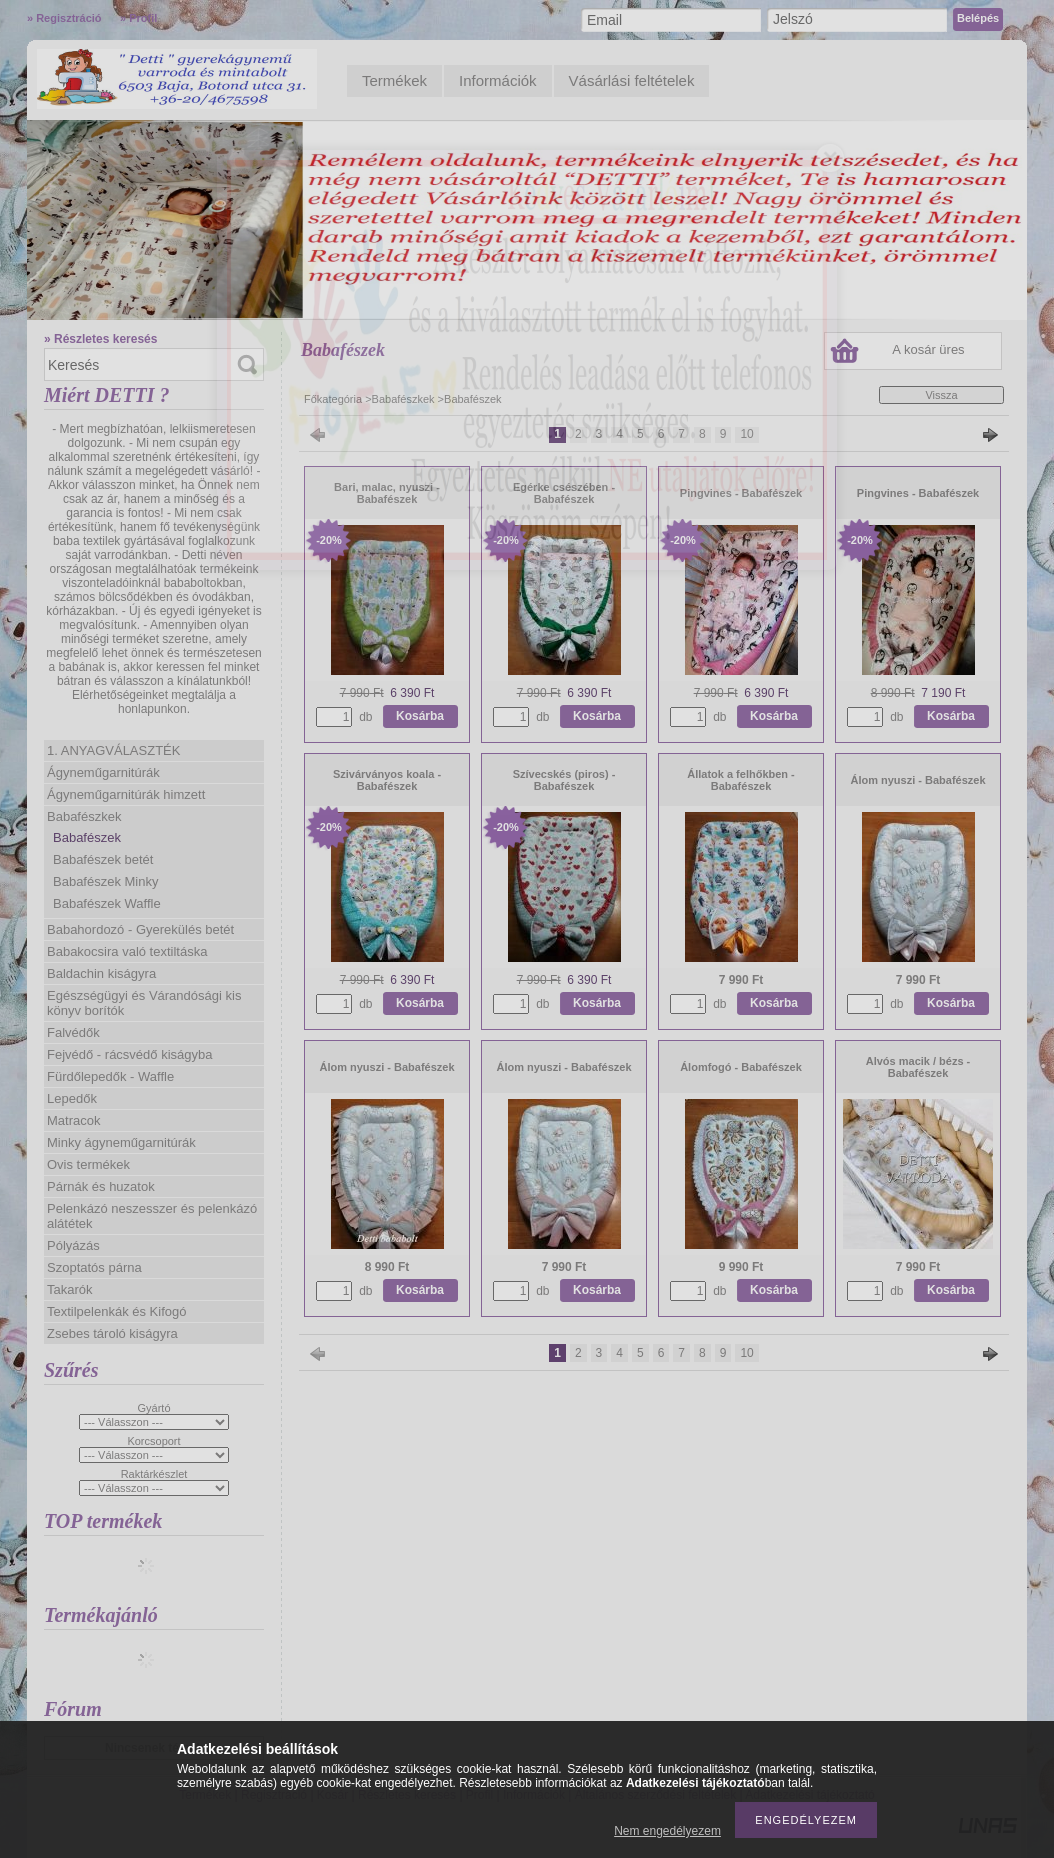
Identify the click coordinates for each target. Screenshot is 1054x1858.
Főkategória (333, 399)
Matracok (73, 1120)
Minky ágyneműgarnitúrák (121, 1142)
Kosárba (420, 716)
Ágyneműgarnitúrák (103, 772)
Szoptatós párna (94, 1267)
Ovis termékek (88, 1164)
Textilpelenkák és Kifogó (116, 1311)
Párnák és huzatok (101, 1186)
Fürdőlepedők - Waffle (110, 1076)
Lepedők (72, 1098)
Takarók (70, 1289)
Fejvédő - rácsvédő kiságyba (129, 1054)
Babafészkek (84, 816)
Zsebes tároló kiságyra (112, 1333)
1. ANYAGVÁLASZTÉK (113, 750)
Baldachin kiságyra (101, 973)
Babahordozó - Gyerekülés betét (140, 929)
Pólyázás (73, 1245)
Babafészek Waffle (107, 903)
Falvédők (73, 1032)
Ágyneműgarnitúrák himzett (126, 794)
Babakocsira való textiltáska (127, 951)
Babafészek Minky (106, 881)
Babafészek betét (103, 859)
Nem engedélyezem (667, 1831)
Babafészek (87, 837)
